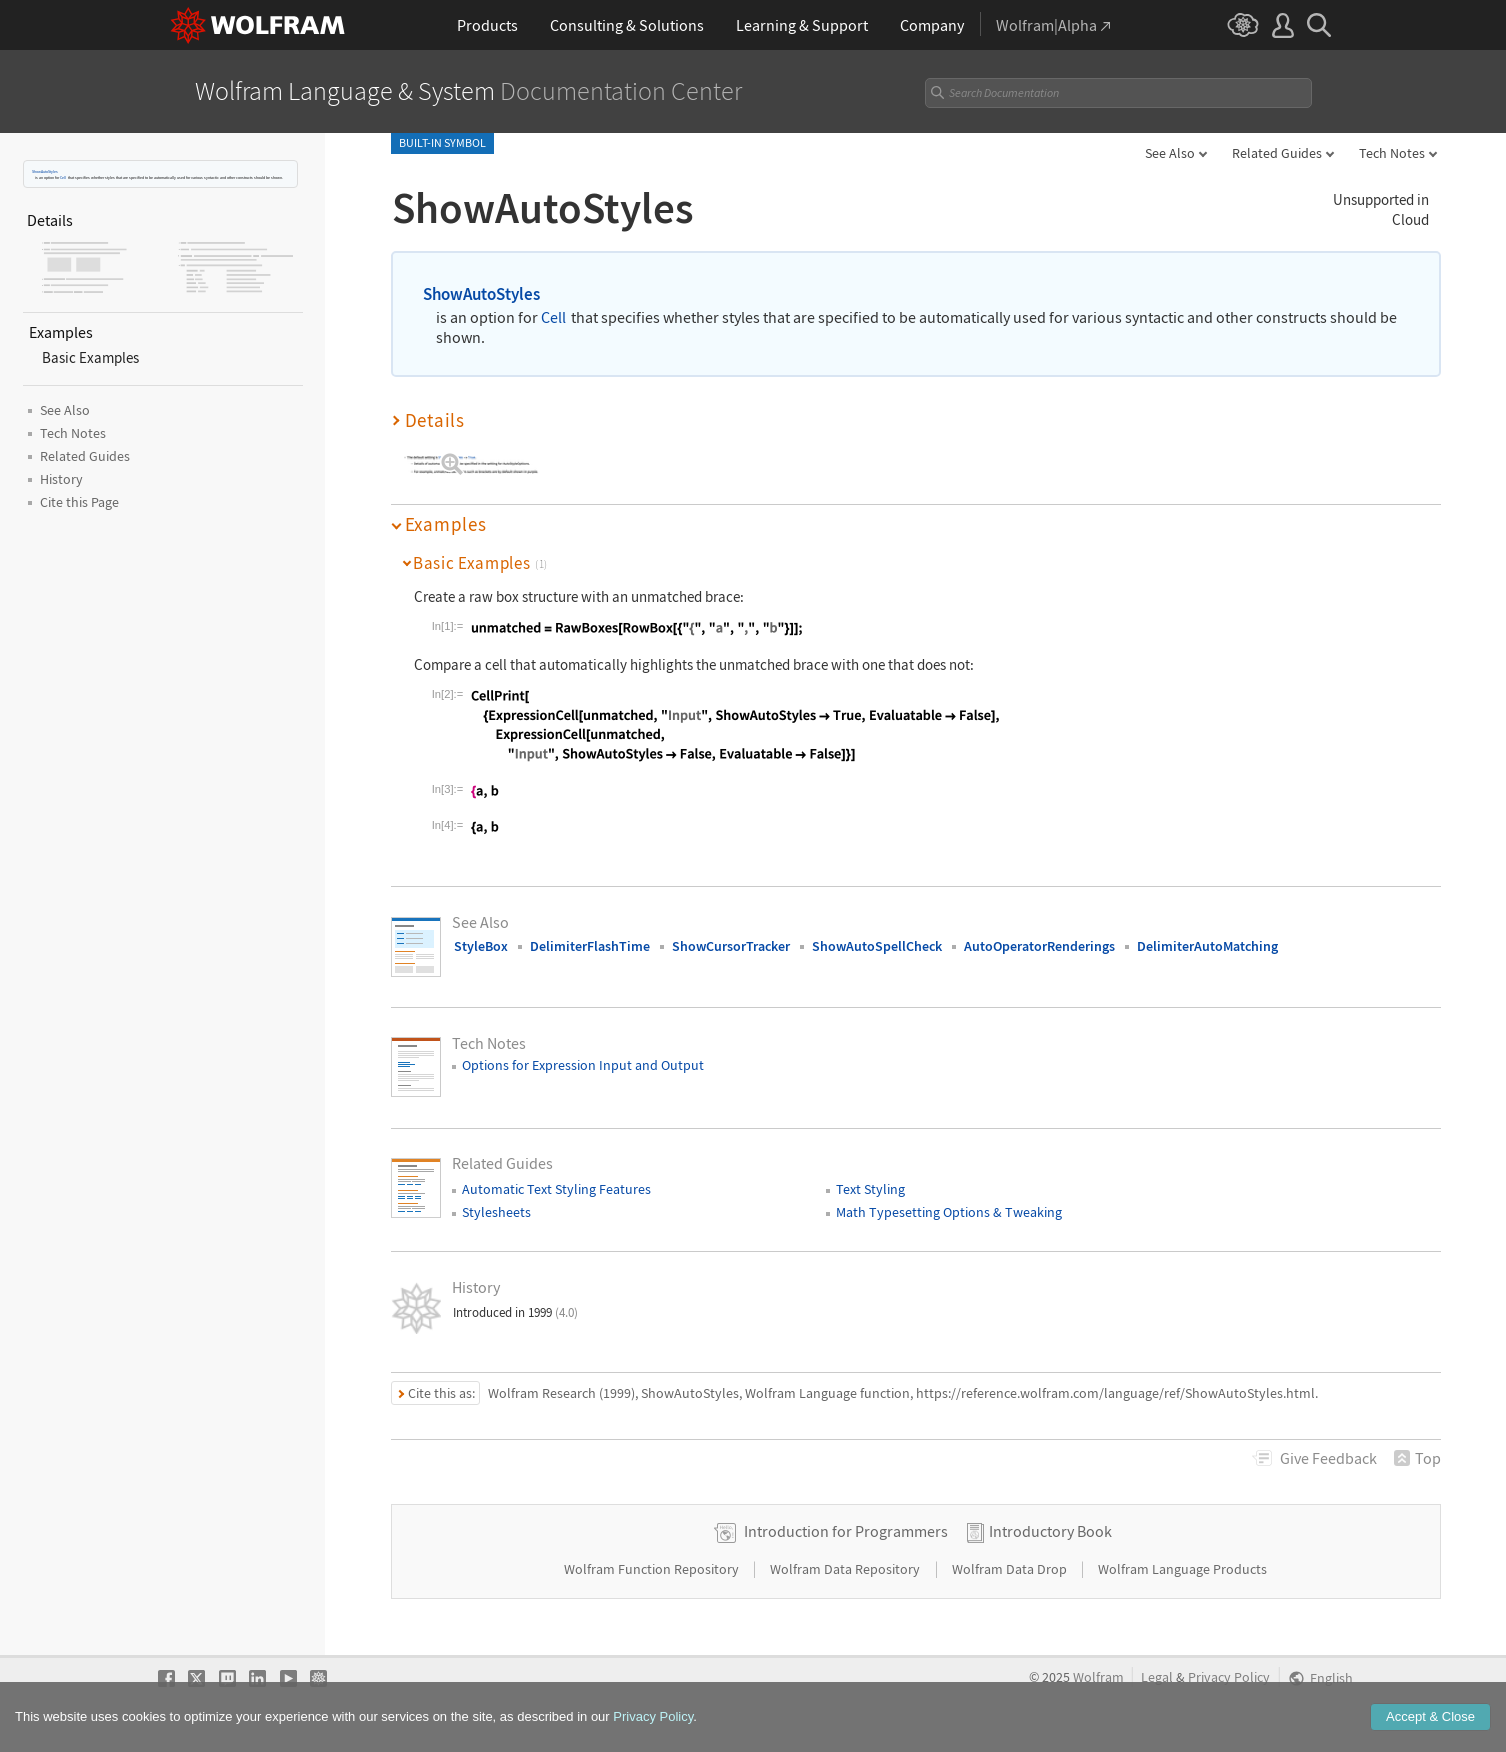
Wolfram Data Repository (846, 1569)
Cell (63, 177)
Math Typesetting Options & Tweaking (949, 1212)
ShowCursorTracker (731, 946)
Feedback (1328, 1458)
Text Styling (870, 1189)
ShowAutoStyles (45, 171)
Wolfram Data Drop (1011, 1569)
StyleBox (481, 946)
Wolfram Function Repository (653, 1569)
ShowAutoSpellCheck (877, 946)
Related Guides (1277, 153)
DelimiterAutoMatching (1207, 946)
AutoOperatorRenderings (1039, 946)
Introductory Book (1050, 1531)
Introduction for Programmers (846, 1531)
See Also (1170, 153)
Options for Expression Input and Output (583, 1065)
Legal (1157, 1677)
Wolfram (1098, 1677)
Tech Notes (1392, 153)
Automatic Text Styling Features (556, 1189)
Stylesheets (496, 1212)
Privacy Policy (1229, 1677)
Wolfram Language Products (1182, 1569)
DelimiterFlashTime (590, 946)
